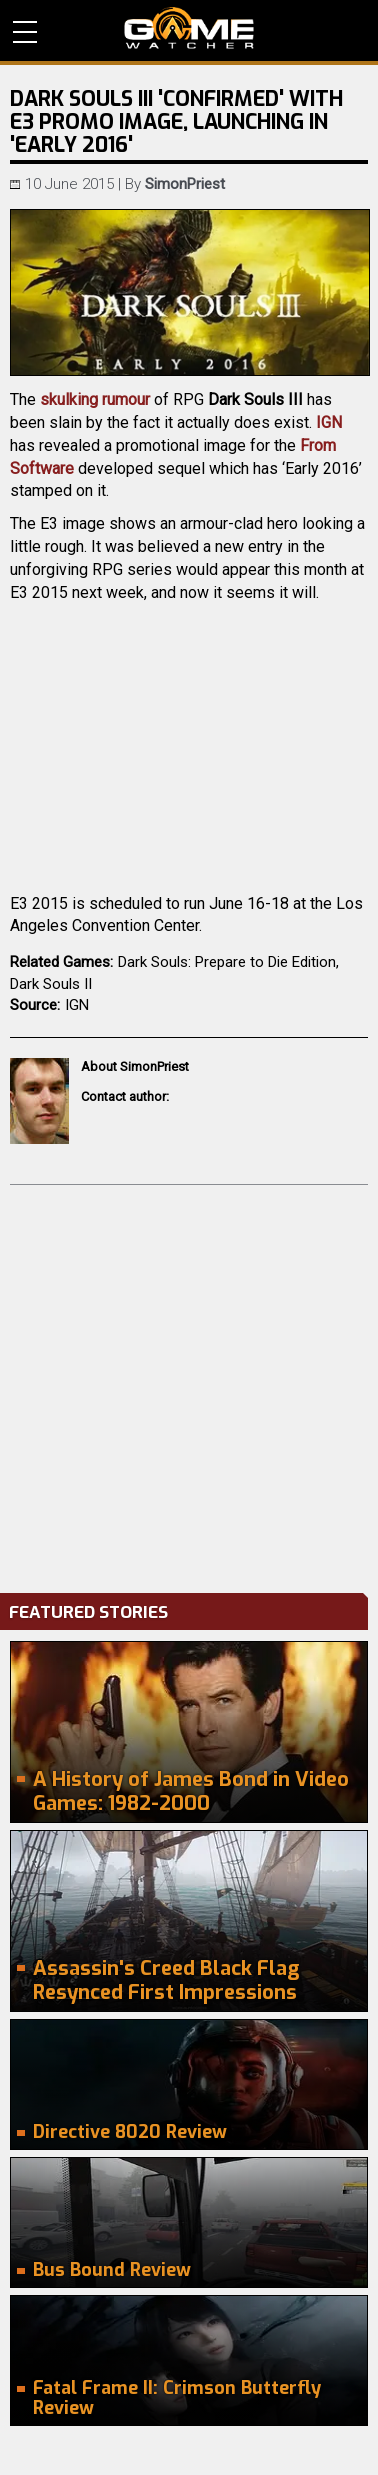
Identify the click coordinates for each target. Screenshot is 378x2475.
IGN (329, 422)
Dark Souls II (51, 984)
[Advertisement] (189, 1384)
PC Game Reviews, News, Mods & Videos (189, 28)
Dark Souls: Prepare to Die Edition (227, 962)
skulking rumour (95, 399)
